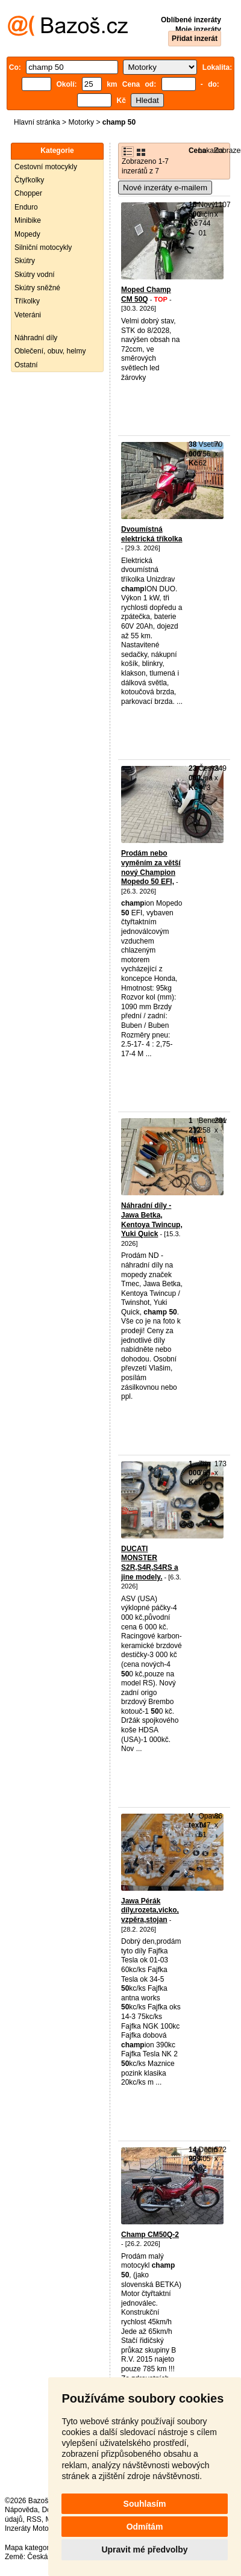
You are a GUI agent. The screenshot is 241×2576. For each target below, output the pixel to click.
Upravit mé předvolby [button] (144, 2549)
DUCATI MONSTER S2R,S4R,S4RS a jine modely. (149, 1563)
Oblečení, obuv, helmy (50, 351)
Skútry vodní (34, 274)
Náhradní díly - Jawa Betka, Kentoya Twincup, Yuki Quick (152, 1219)
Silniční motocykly (43, 247)
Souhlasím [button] (145, 2504)
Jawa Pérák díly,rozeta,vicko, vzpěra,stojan (150, 1910)
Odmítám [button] (145, 2526)
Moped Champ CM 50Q (146, 294)
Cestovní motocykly (45, 167)
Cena (197, 150)
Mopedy (27, 234)
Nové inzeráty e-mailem (165, 187)
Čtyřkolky (29, 180)
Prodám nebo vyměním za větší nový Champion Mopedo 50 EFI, (151, 867)
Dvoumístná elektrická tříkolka (151, 534)
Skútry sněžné (37, 288)
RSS (34, 2519)
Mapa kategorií (28, 2547)
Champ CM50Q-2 (150, 2234)
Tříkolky (27, 301)
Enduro (26, 207)
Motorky (81, 122)
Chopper (28, 193)
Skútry (24, 261)
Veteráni (27, 315)
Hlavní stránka (37, 122)
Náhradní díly (35, 338)
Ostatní (26, 365)
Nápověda (21, 2510)
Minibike (27, 220)
